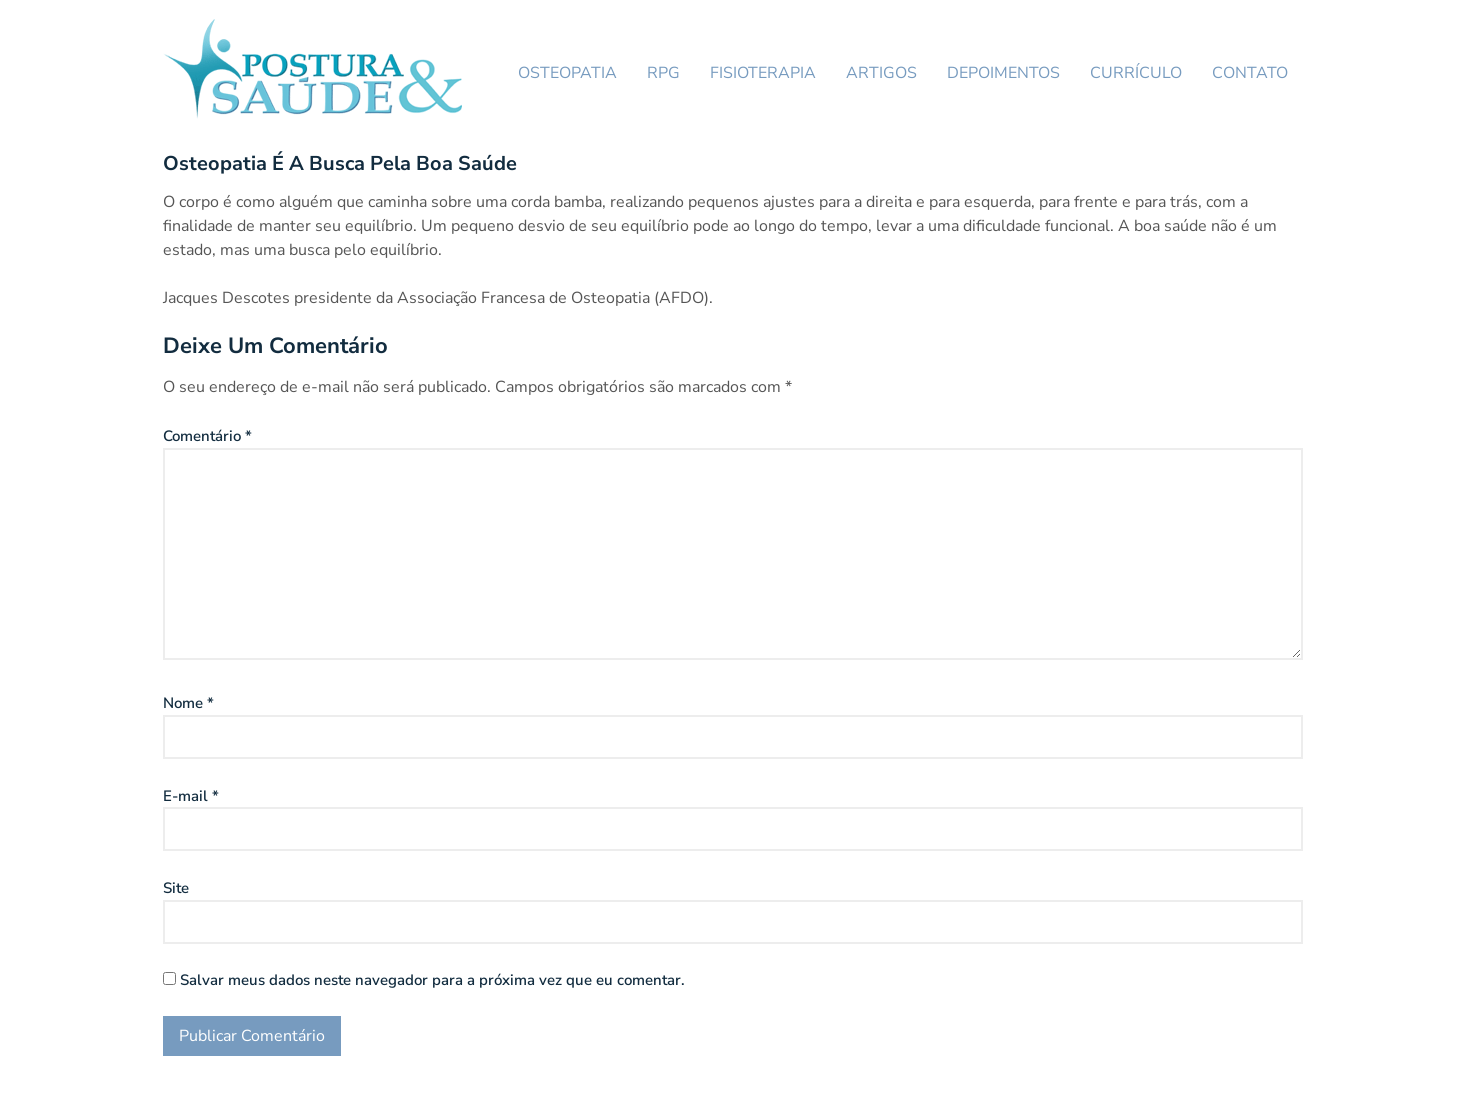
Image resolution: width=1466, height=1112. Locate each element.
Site (176, 888)
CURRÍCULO (1136, 73)
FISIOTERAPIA (763, 73)
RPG (663, 73)
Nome (188, 703)
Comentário (207, 436)
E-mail (191, 796)
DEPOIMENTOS (1003, 73)
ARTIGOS (881, 73)
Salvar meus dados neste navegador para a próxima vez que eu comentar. (432, 980)
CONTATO (1250, 73)
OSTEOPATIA (567, 73)
